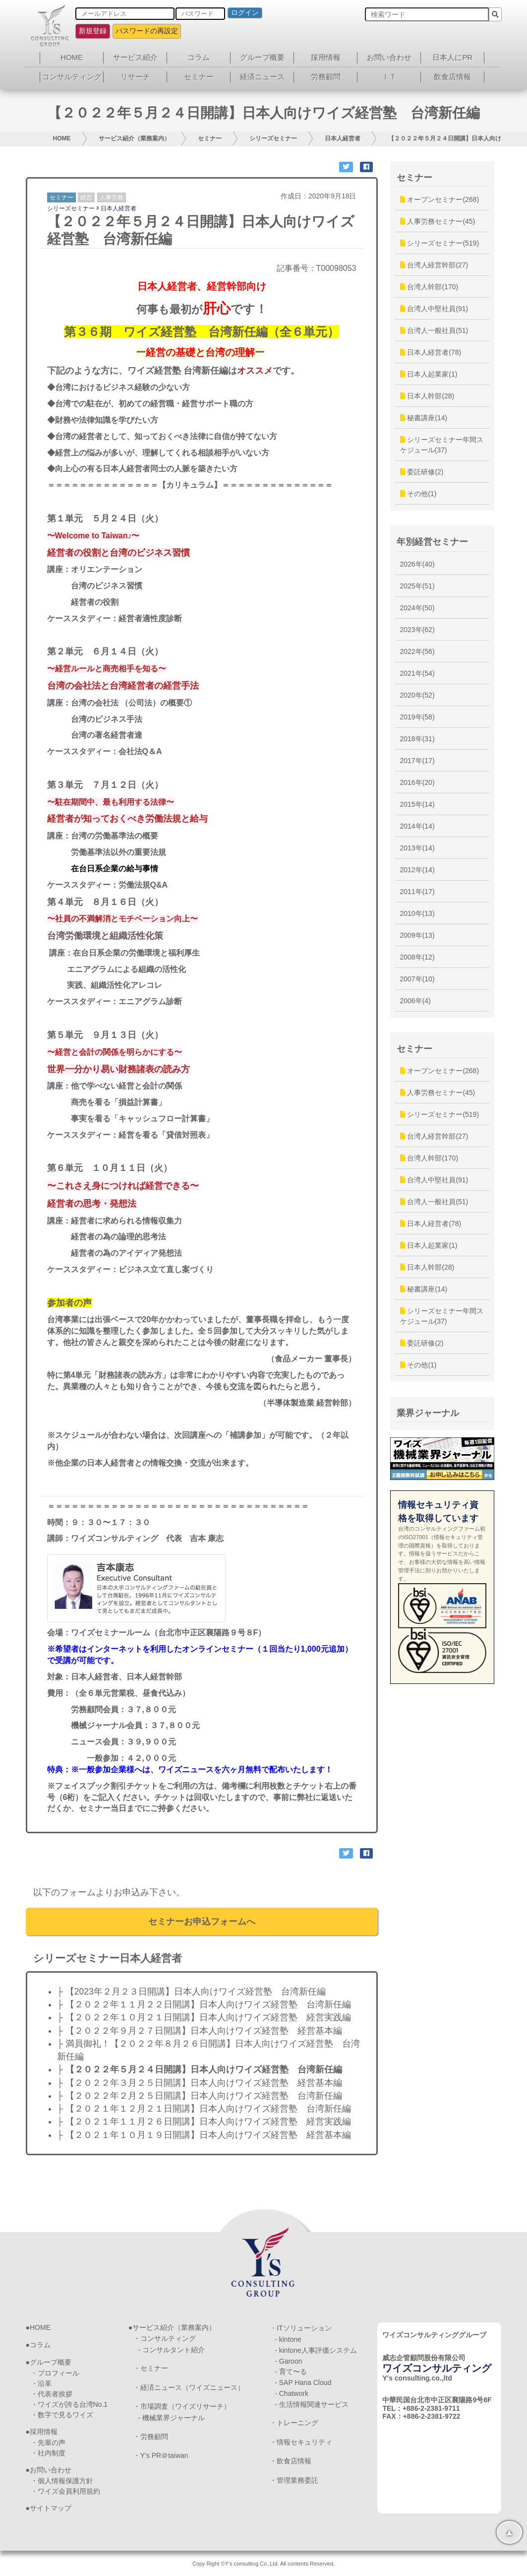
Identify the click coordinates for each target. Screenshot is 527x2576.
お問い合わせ (389, 57)
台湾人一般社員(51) (434, 330)
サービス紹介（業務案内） (134, 138)
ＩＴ (389, 76)
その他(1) (418, 494)
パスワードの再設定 (147, 31)
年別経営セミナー (432, 542)
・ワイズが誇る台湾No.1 (69, 2404)
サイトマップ (50, 2508)
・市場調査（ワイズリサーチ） (182, 2406)
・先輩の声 (48, 2443)
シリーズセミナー (273, 138)
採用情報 (326, 57)
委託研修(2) (422, 472)
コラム (198, 57)
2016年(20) (417, 782)
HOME (71, 57)
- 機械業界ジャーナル (171, 2418)
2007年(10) (417, 979)
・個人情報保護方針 (62, 2481)
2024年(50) (417, 608)
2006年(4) (415, 1001)
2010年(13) (417, 913)
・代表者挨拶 (51, 2394)
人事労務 (111, 197)
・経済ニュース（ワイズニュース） (188, 2387)
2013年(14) (417, 848)
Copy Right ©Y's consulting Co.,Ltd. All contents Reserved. (263, 2564)
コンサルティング (72, 76)
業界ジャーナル (428, 1413)
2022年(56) (417, 651)
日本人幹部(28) (427, 396)
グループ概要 (262, 57)
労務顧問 (326, 76)
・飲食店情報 (290, 2461)
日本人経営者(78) (431, 352)
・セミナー (150, 2368)
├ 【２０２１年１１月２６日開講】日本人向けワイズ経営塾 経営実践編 (204, 2121)
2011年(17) (417, 892)
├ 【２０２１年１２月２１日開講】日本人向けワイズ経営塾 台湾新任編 (204, 2109)
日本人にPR (452, 57)
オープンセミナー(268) (439, 199)
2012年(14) (417, 870)
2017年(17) (417, 761)
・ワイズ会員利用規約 (65, 2491)
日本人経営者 (342, 138)
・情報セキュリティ (301, 2442)
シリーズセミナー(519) (439, 243)
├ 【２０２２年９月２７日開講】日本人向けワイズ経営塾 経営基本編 (199, 2031)
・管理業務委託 (294, 2480)
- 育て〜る (291, 2372)
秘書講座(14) (424, 418)
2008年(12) (417, 957)
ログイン (245, 12)
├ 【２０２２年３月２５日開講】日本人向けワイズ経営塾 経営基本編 (199, 2083)
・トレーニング (294, 2423)
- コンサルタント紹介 (171, 2350)
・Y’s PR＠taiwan (160, 2455)
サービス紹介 (135, 57)
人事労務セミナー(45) (437, 221)
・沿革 (41, 2383)
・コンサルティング (164, 2338)
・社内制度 (48, 2453)
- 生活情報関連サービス (312, 2404)
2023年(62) (417, 630)
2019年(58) (417, 717)
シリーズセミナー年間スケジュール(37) (442, 445)
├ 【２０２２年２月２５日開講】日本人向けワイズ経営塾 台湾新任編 (199, 2096)
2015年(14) (417, 804)
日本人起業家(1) (429, 374)
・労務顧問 (150, 2437)
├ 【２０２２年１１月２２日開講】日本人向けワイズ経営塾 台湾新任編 (204, 2004)
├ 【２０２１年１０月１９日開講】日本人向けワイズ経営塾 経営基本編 (204, 2135)
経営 (86, 197)
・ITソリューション (300, 2328)
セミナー (199, 76)
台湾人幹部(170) (429, 287)
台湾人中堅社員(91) (434, 309)
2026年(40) (417, 564)
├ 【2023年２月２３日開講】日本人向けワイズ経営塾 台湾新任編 (191, 1991)
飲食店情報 (452, 76)
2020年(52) (417, 695)
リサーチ (135, 76)
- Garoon (288, 2361)
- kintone (288, 2339)
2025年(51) (417, 586)
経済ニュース (262, 76)
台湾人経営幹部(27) (434, 265)
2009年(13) (417, 935)
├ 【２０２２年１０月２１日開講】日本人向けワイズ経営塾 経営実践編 (204, 2017)
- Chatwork (291, 2393)
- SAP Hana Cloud (303, 2382)
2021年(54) (417, 673)
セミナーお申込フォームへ (201, 1922)
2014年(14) (417, 826)
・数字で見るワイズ (62, 2415)
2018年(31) (417, 739)
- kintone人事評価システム (316, 2350)
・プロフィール (55, 2373)
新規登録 (93, 31)
